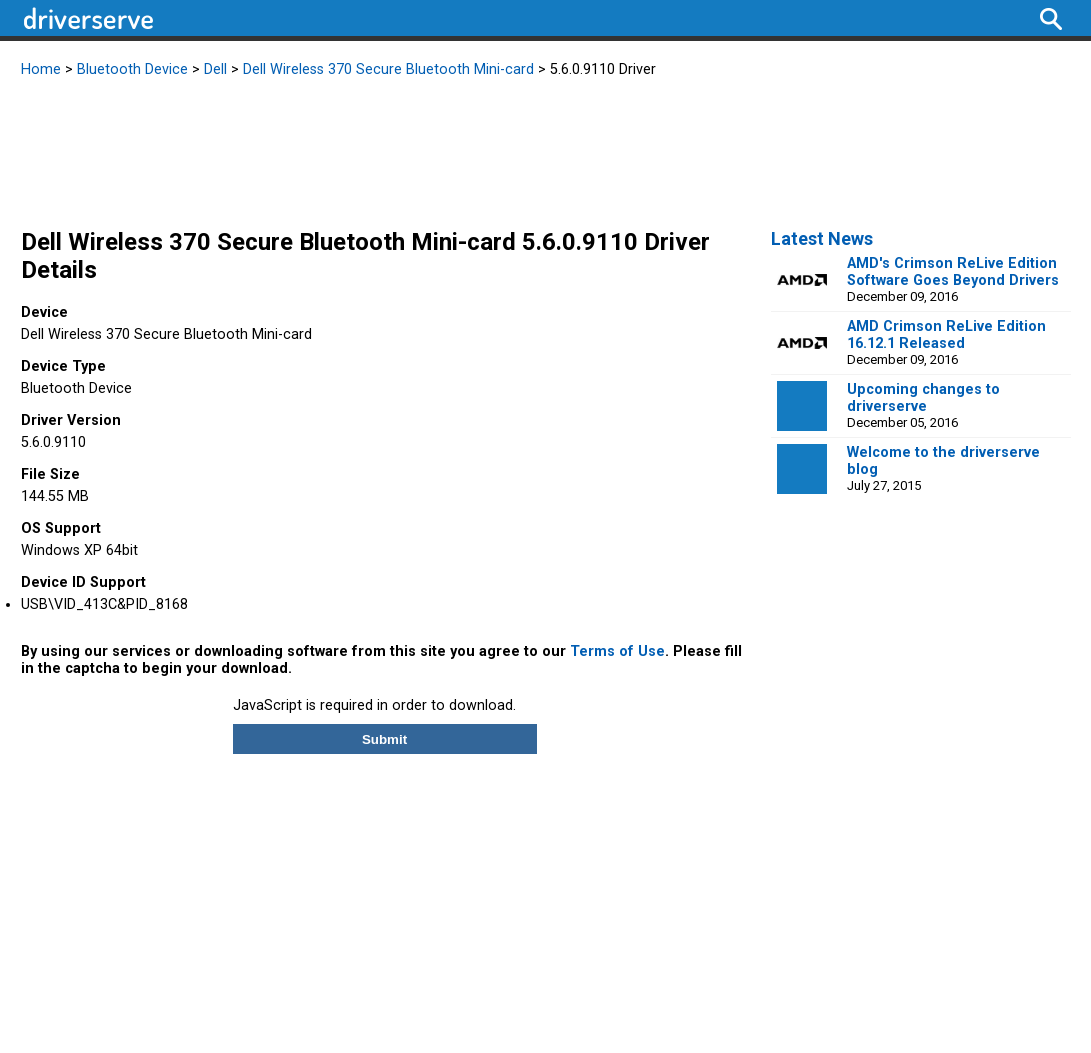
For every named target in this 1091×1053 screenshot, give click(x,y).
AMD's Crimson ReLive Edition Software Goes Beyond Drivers (953, 272)
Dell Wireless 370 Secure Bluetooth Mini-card (388, 69)
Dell (215, 69)
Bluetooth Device (132, 69)
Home (41, 69)
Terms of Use (617, 651)
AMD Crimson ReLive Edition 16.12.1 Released (946, 335)
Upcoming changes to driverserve (923, 398)
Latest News (822, 238)
